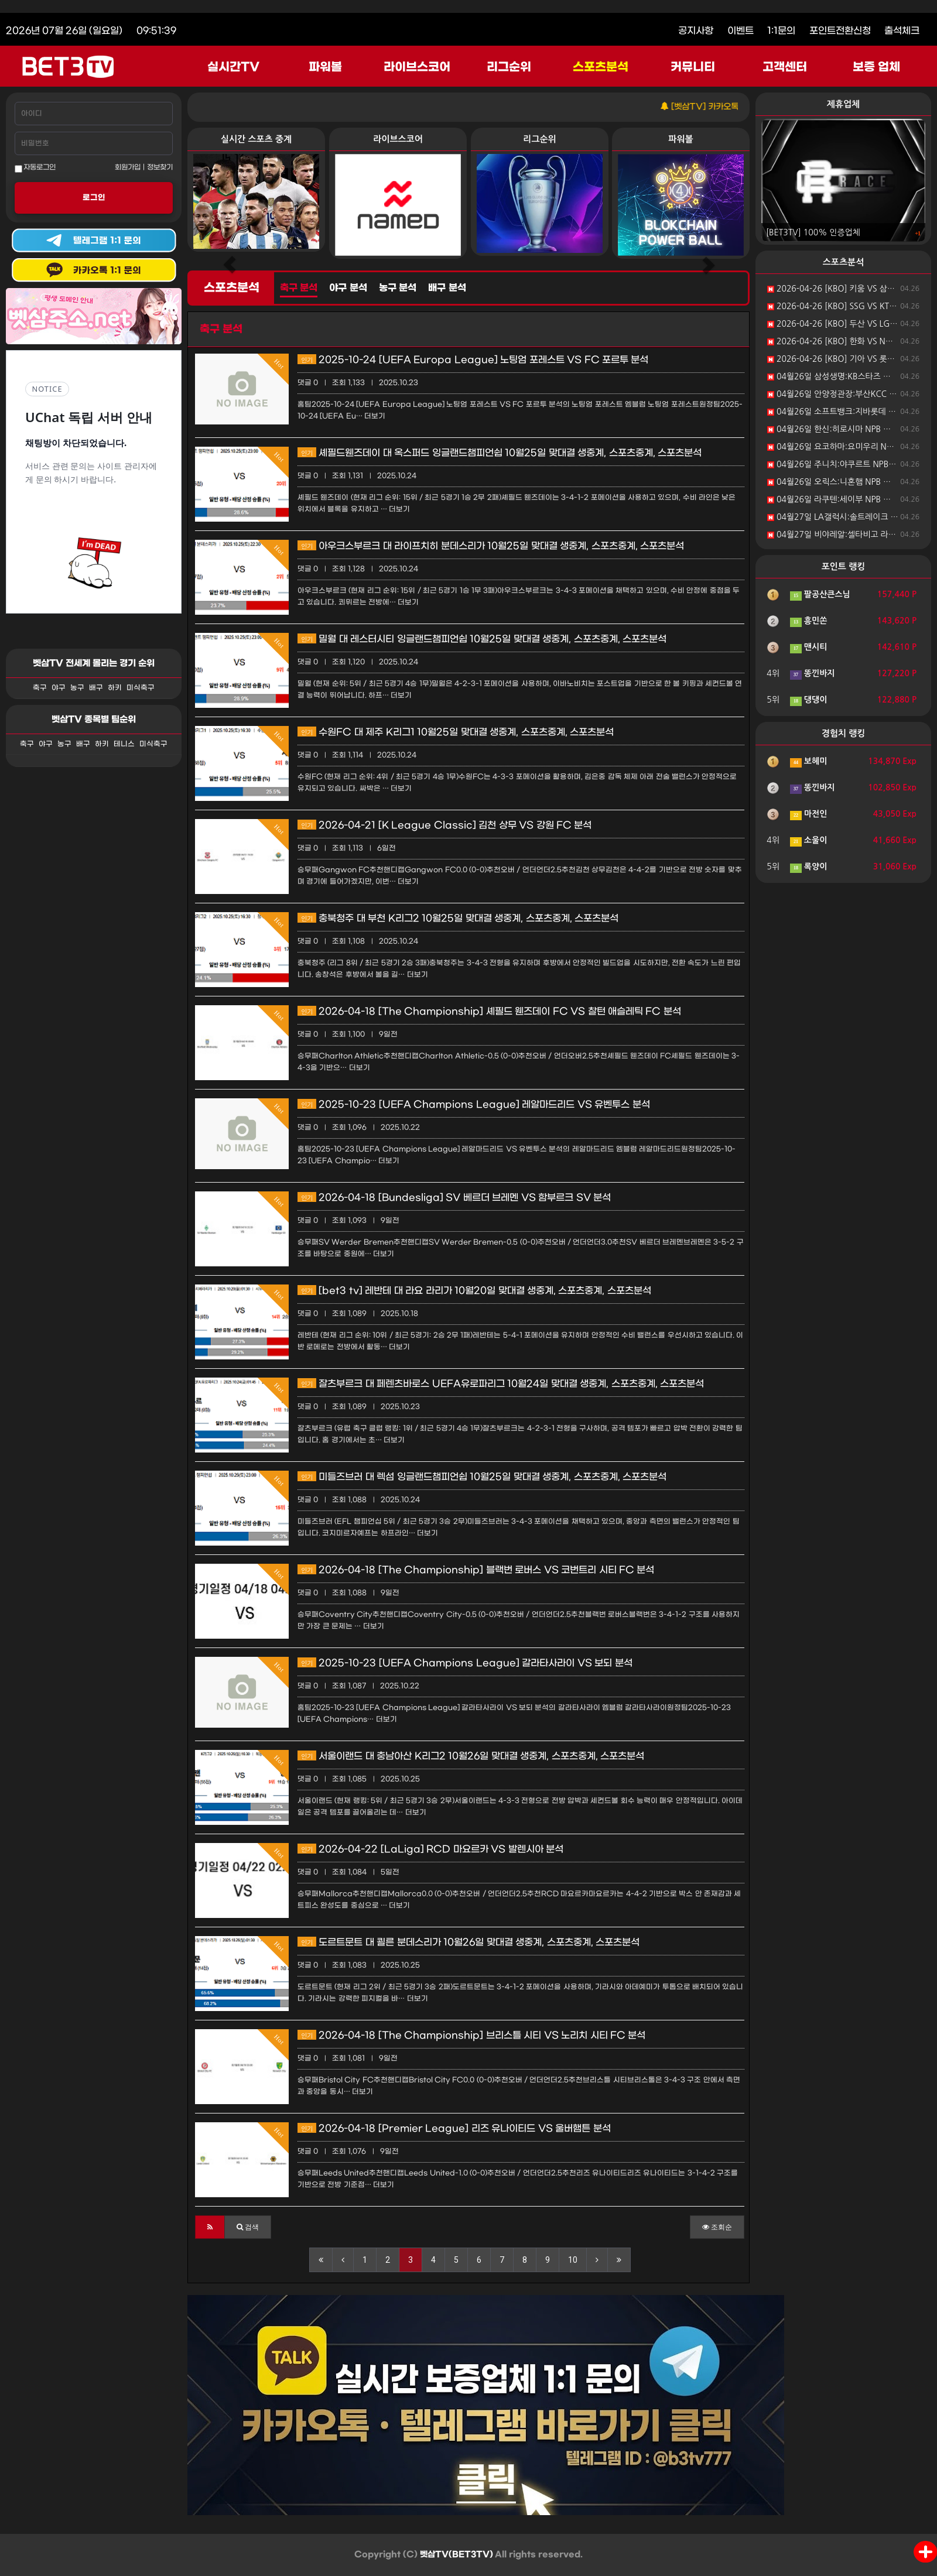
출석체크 (901, 30)
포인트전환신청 (840, 30)
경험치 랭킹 (844, 733)
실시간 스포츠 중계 (256, 139)
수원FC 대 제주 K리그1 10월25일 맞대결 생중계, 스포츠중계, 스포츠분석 (455, 732)
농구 (77, 688)
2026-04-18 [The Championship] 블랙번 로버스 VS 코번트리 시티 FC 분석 (475, 1569)
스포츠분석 (600, 67)
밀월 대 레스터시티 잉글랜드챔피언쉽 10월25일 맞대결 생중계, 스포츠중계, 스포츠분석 (481, 639)
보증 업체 (877, 67)
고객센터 (784, 67)
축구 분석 (298, 288)
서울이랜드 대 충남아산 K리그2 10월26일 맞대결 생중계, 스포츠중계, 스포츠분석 (470, 1756)
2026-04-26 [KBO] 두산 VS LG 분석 (837, 324)
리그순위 (509, 67)
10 (572, 2260)
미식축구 (140, 688)
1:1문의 (781, 30)
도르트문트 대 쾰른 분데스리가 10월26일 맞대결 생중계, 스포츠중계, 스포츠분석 (468, 1942)
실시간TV (233, 67)
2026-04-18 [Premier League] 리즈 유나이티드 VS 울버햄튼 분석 (454, 2128)
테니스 (124, 744)
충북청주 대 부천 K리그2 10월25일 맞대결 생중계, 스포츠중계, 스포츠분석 (457, 918)
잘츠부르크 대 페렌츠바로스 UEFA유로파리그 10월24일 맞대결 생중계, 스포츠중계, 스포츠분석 (500, 1383)
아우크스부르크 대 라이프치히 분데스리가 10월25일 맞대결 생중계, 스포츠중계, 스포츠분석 (490, 545)
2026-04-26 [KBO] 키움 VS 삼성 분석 (839, 289)
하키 (115, 688)
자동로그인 (35, 168)
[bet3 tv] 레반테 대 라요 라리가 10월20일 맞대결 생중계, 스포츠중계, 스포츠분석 (474, 1290)
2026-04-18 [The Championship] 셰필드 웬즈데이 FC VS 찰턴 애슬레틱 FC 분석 (489, 1011)
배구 (96, 688)
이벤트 (740, 30)
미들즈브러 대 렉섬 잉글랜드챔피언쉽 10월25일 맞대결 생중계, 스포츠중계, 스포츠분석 (481, 1476)
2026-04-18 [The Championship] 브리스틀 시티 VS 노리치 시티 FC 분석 (471, 2035)
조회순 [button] (717, 2227)
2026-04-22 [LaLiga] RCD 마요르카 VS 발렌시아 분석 (430, 1849)
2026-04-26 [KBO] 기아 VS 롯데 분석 (839, 359)
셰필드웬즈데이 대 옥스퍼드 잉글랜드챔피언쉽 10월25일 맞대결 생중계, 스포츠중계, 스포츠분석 (499, 452)
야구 (59, 688)
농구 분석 (397, 288)
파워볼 (325, 67)
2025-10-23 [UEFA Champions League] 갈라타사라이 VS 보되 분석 (464, 1663)
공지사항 (695, 30)
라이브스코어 (417, 67)
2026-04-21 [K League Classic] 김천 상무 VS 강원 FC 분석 (444, 825)
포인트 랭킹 (844, 566)
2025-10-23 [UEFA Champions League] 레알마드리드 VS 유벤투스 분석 (473, 1104)
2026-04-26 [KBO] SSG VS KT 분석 (837, 306)
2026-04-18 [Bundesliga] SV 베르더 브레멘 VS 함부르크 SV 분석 (454, 1197)
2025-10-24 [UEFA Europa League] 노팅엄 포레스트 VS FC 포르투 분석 (472, 359)
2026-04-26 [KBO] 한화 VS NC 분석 (837, 341)
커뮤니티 (693, 67)
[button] (210, 2227)
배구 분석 (447, 288)
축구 (40, 688)
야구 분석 (348, 288)
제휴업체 (843, 104)
